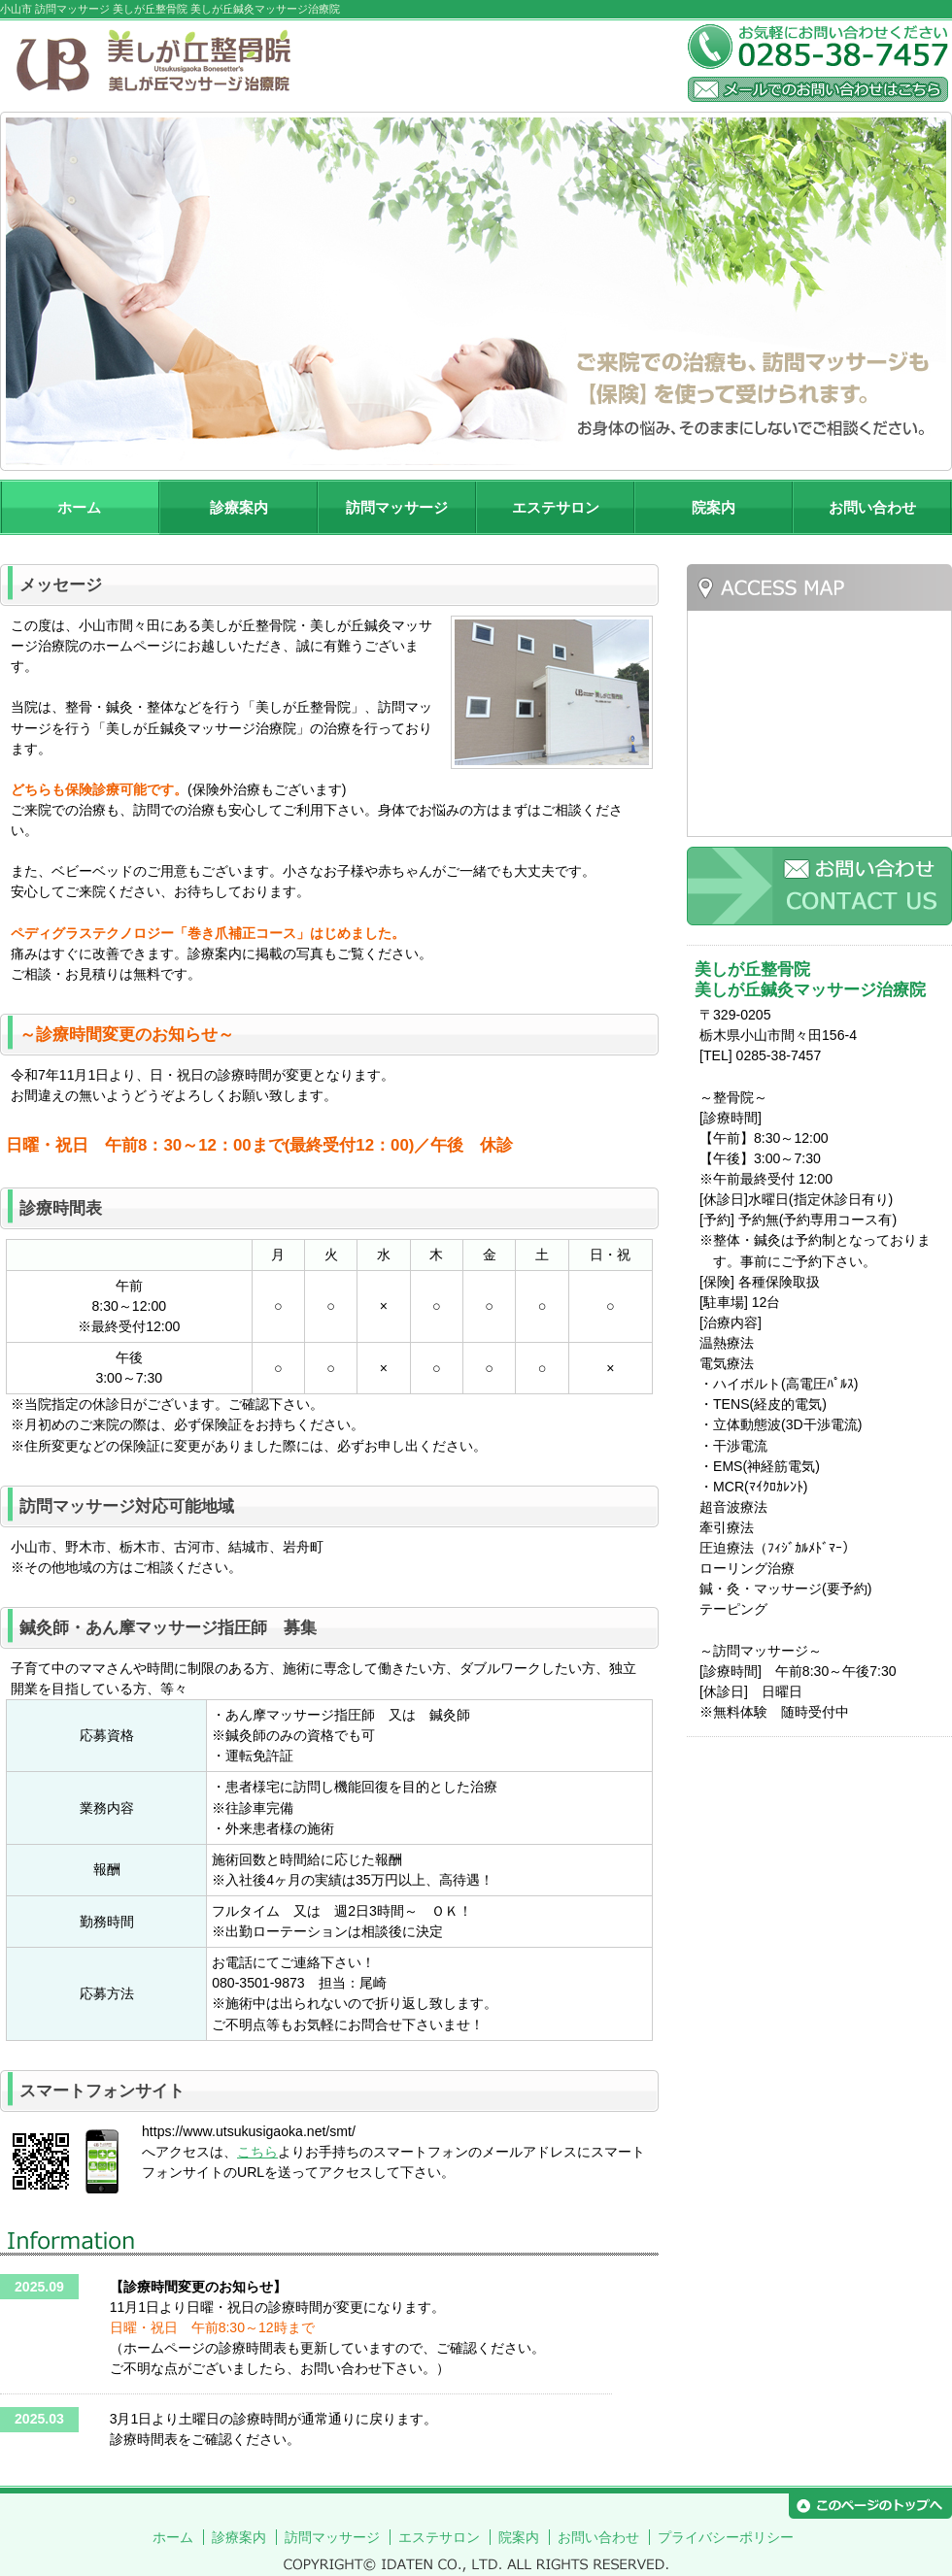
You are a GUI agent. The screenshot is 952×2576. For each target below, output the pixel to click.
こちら (257, 2151)
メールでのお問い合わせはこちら (818, 89)
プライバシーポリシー (726, 2537)
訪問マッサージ (397, 507)
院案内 (713, 507)
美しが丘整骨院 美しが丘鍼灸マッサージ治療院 (338, 62)
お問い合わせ (872, 507)
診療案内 (239, 507)
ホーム (79, 507)
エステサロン (555, 507)
